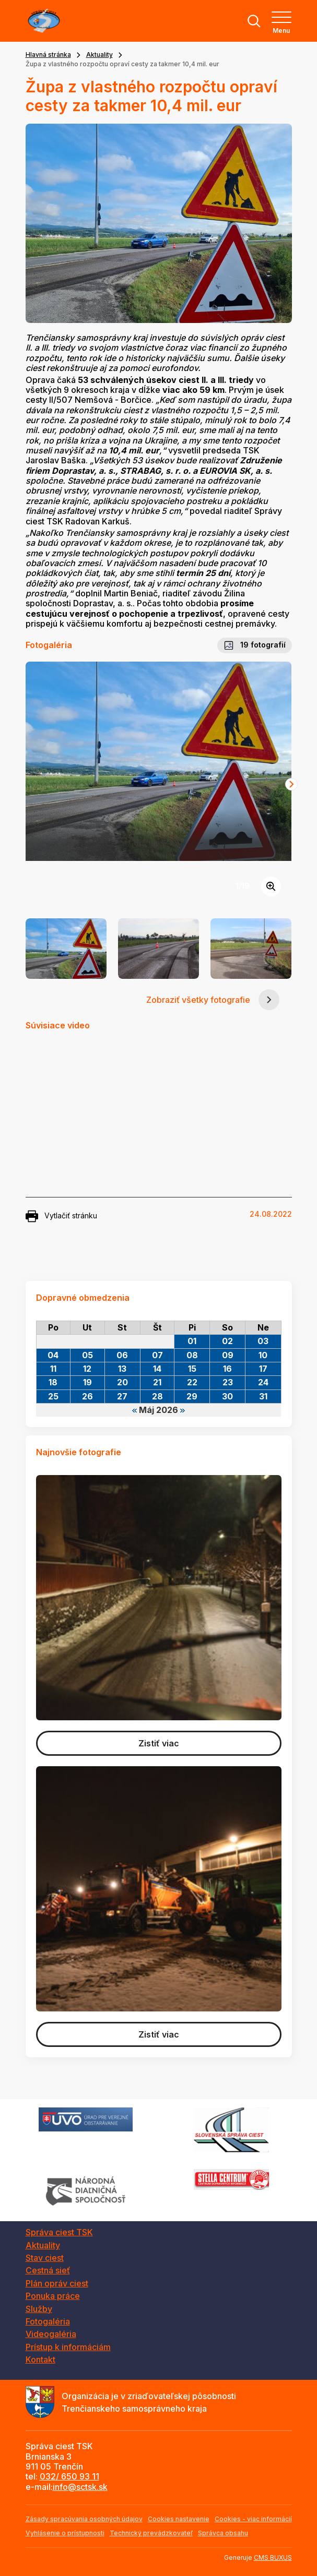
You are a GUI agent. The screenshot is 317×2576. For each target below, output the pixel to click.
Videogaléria (51, 2334)
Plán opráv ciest (57, 2283)
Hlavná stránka (48, 54)
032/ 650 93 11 (69, 2476)
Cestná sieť (48, 2270)
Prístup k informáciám (68, 2347)
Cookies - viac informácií (253, 2519)
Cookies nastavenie (178, 2519)
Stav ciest (45, 2257)
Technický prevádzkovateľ (151, 2533)
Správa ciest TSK (59, 2232)
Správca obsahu (223, 2533)
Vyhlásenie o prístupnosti (65, 2533)
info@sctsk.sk (80, 2487)
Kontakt (40, 2359)
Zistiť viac (158, 1743)
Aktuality (99, 54)
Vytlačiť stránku (61, 1216)
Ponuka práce (53, 2296)
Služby (39, 2309)
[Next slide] (291, 784)
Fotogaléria (48, 2321)
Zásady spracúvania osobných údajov (84, 2519)
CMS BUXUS (273, 2557)
